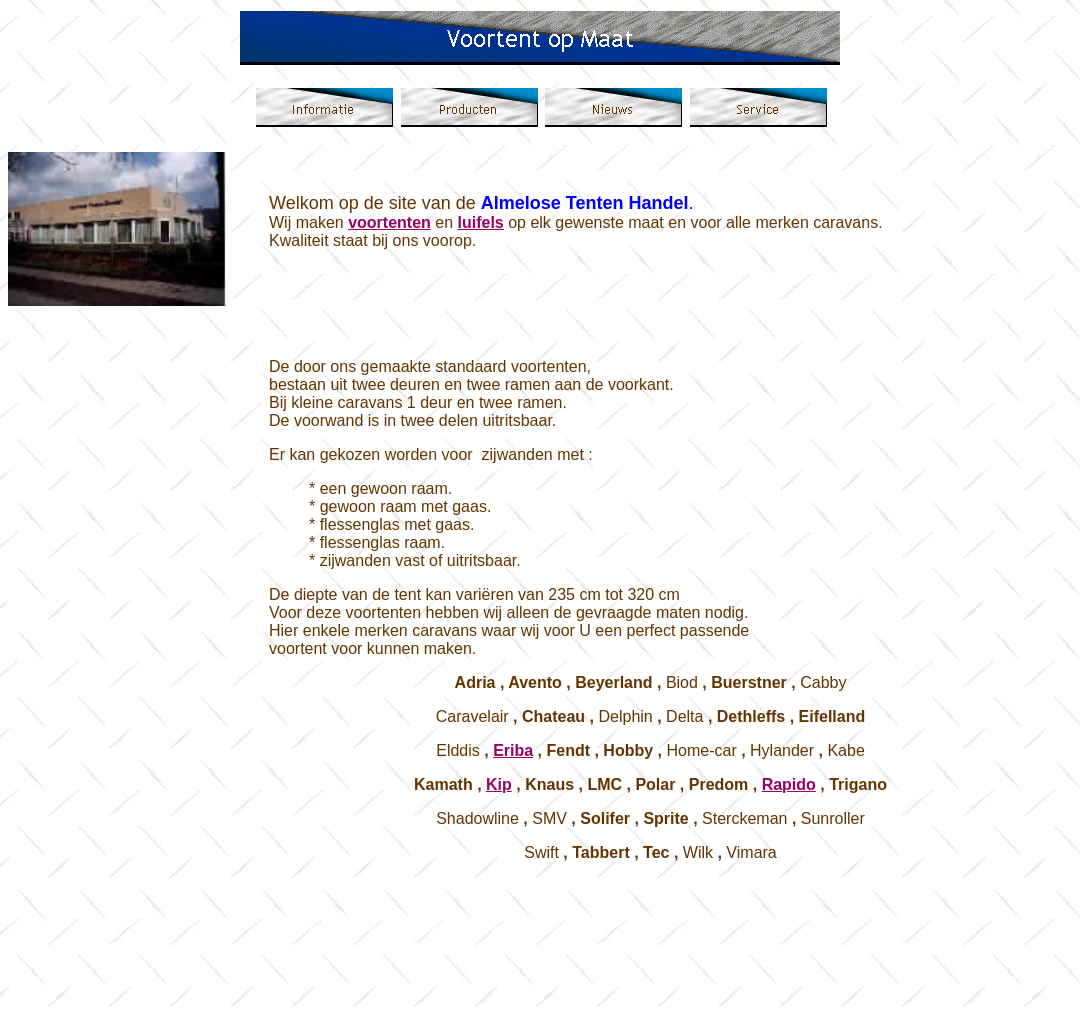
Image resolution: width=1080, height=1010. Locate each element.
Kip (499, 784)
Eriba (513, 750)
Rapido (789, 784)
